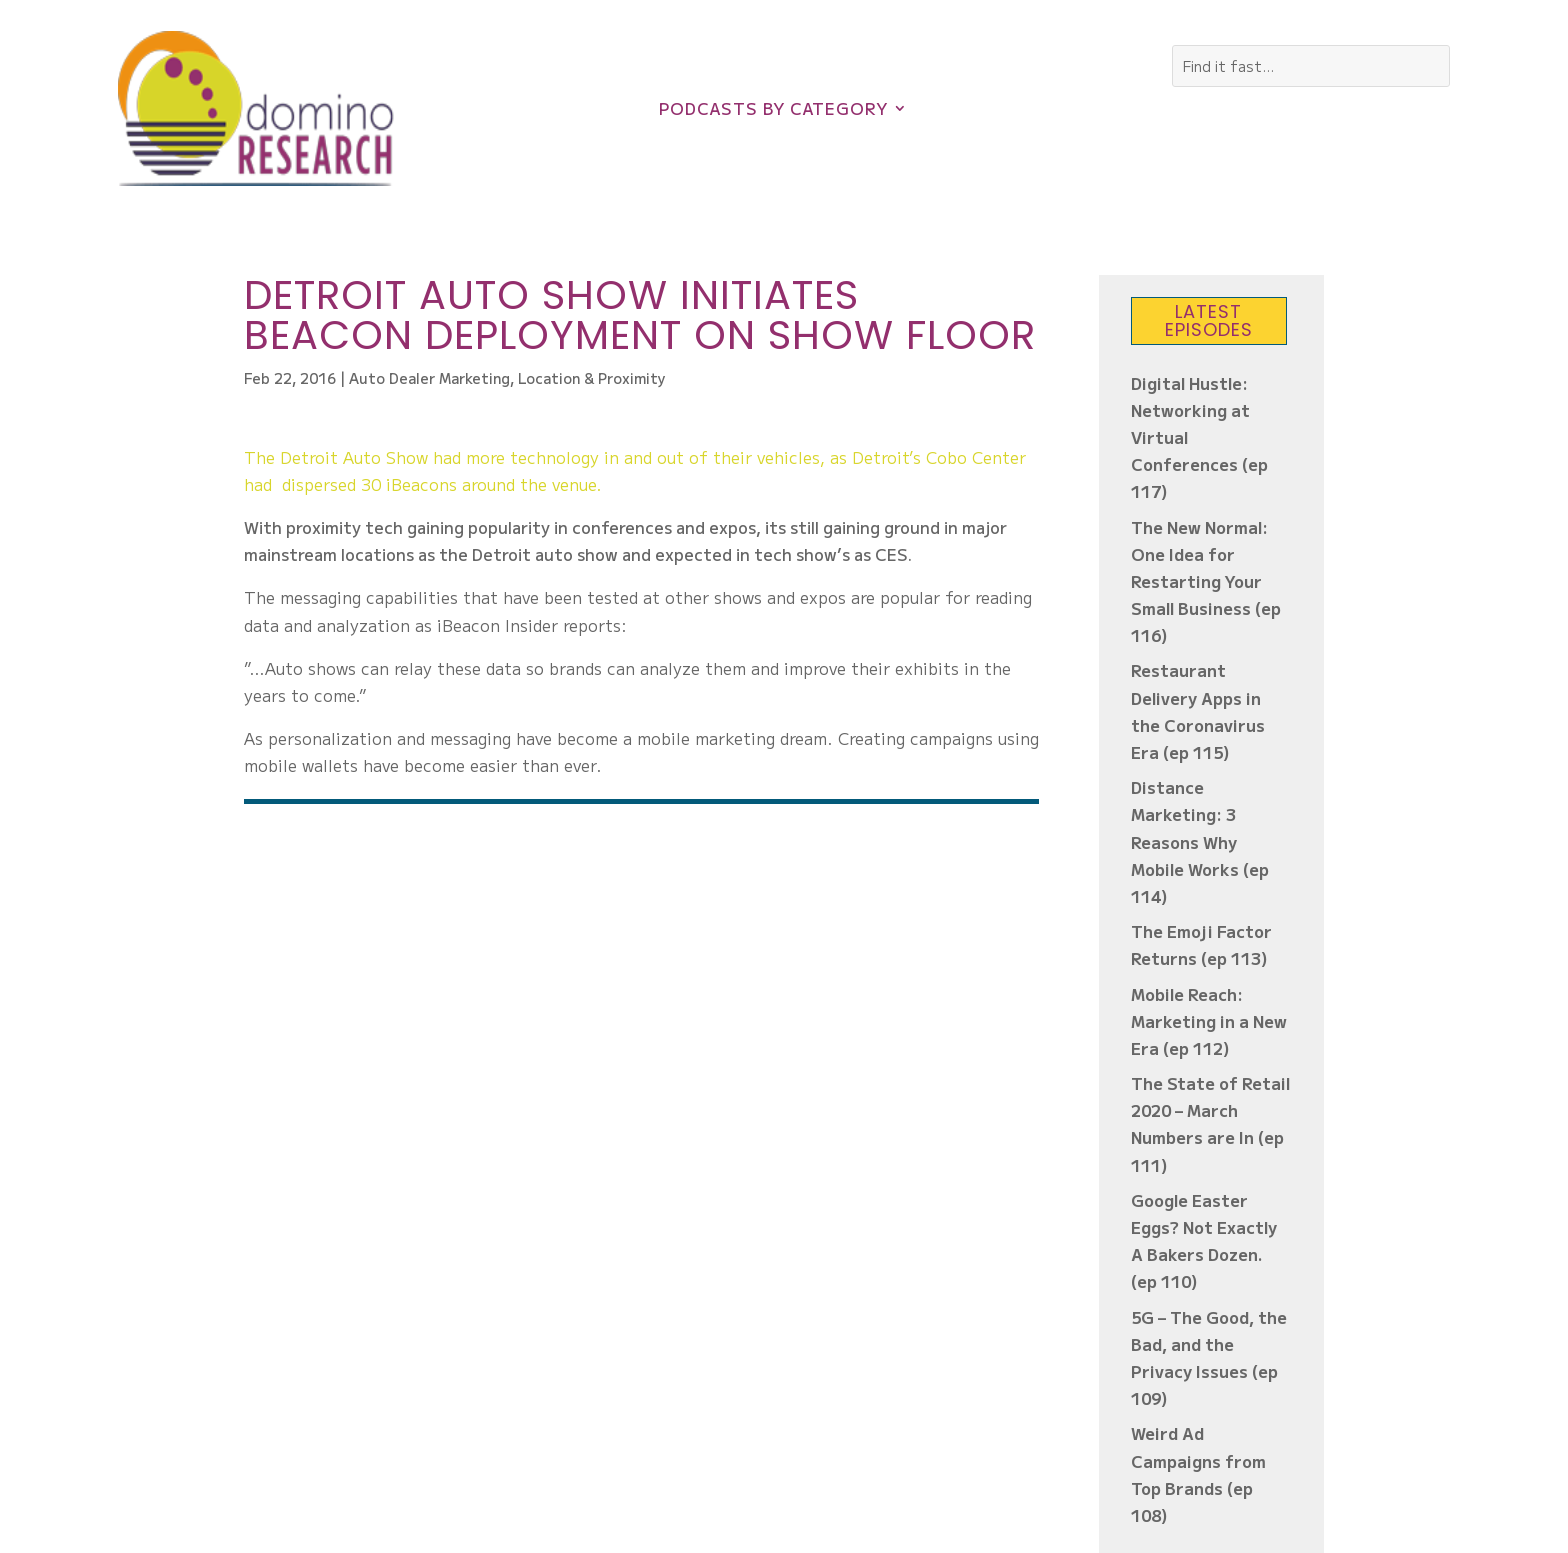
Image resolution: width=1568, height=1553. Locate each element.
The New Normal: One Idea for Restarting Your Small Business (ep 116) (1206, 581)
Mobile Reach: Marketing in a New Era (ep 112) (1209, 1021)
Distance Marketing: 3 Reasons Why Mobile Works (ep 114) (1200, 841)
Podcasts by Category (773, 110)
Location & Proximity (592, 378)
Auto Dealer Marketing (429, 378)
